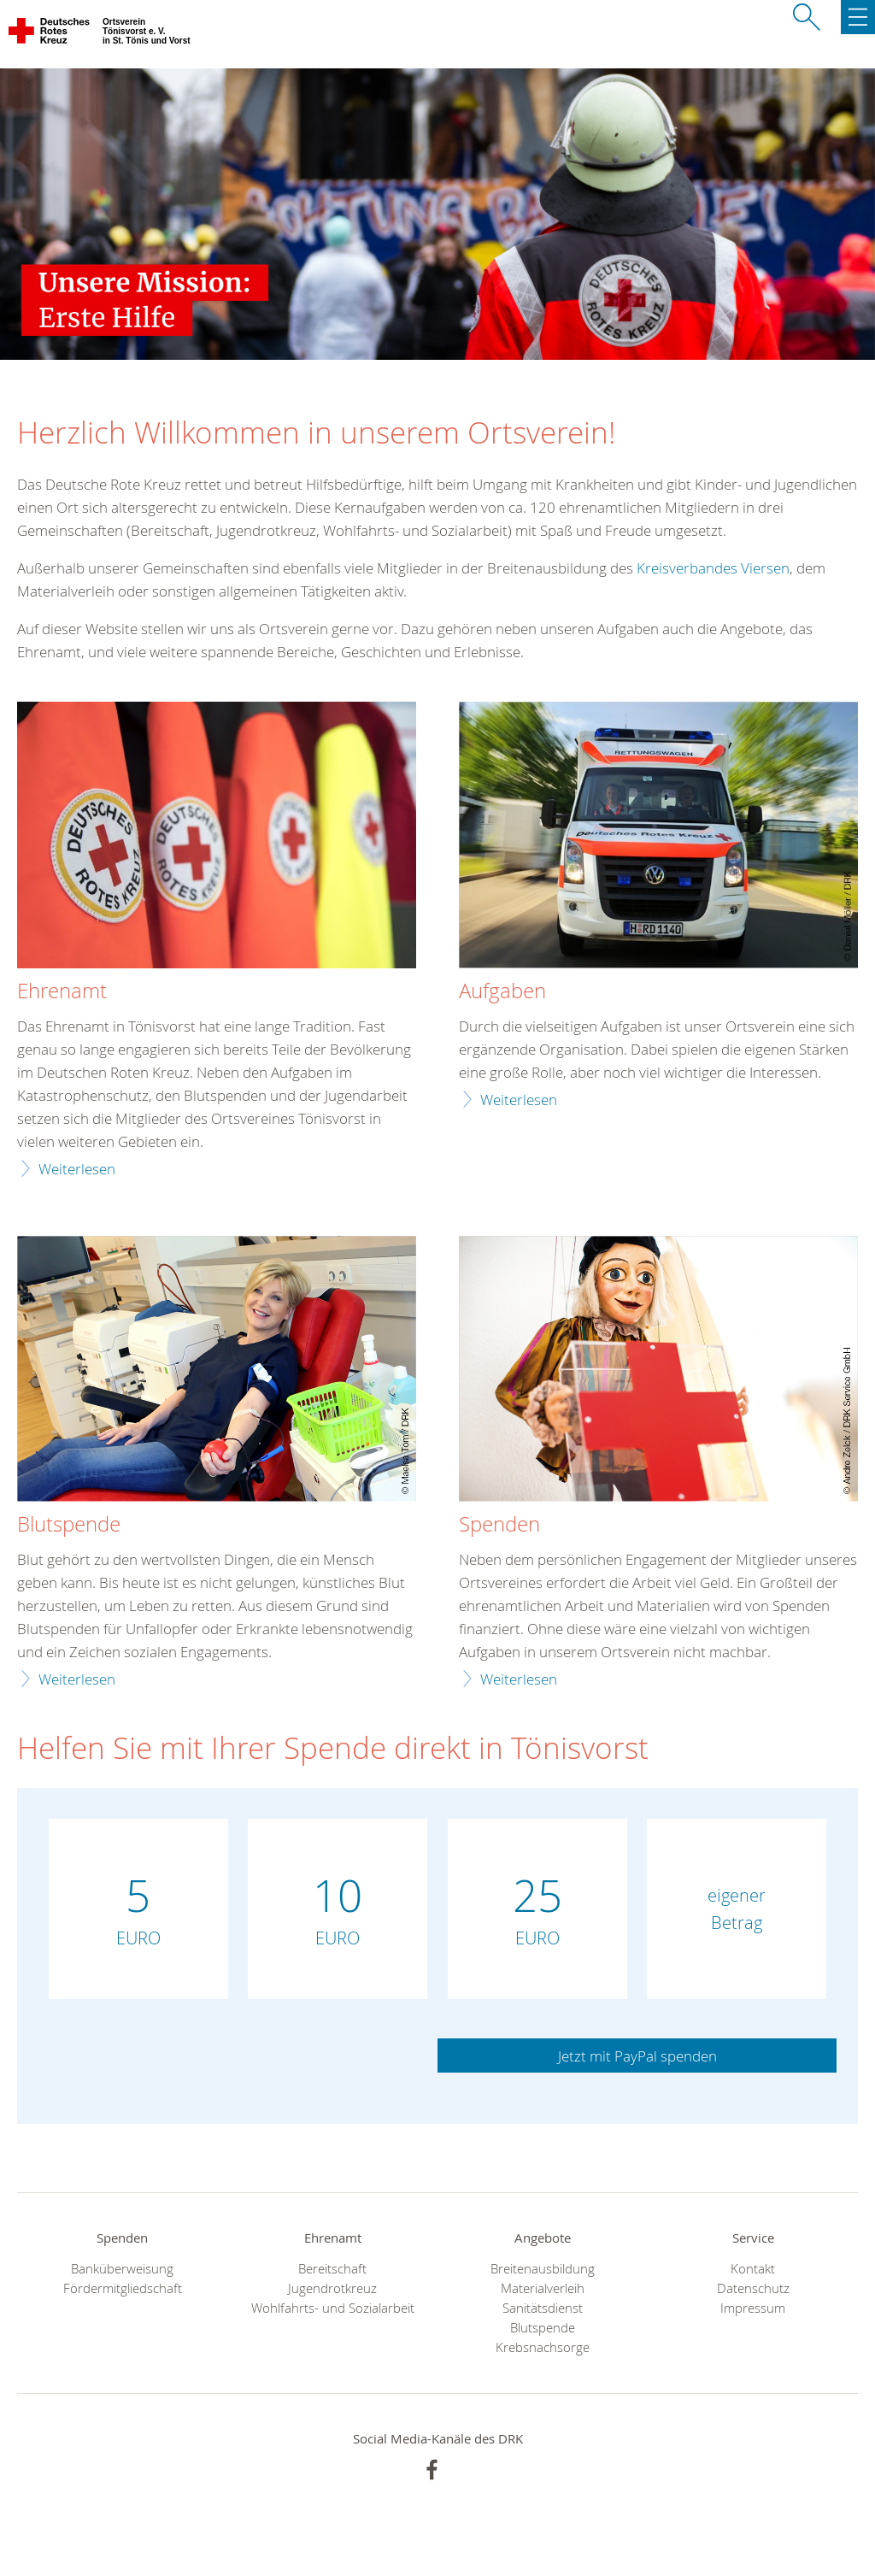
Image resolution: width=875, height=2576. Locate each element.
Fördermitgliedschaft (122, 2288)
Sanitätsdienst (542, 2308)
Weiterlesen (76, 1169)
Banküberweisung (122, 2269)
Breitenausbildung (542, 2269)
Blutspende (542, 2328)
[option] (437, 214)
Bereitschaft (332, 2269)
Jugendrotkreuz (332, 2288)
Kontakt (753, 2269)
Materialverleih (542, 2288)
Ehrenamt (62, 991)
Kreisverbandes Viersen (713, 568)
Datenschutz (753, 2288)
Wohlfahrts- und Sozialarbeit (332, 2308)
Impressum (752, 2308)
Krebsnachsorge (543, 2347)
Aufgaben (502, 991)
